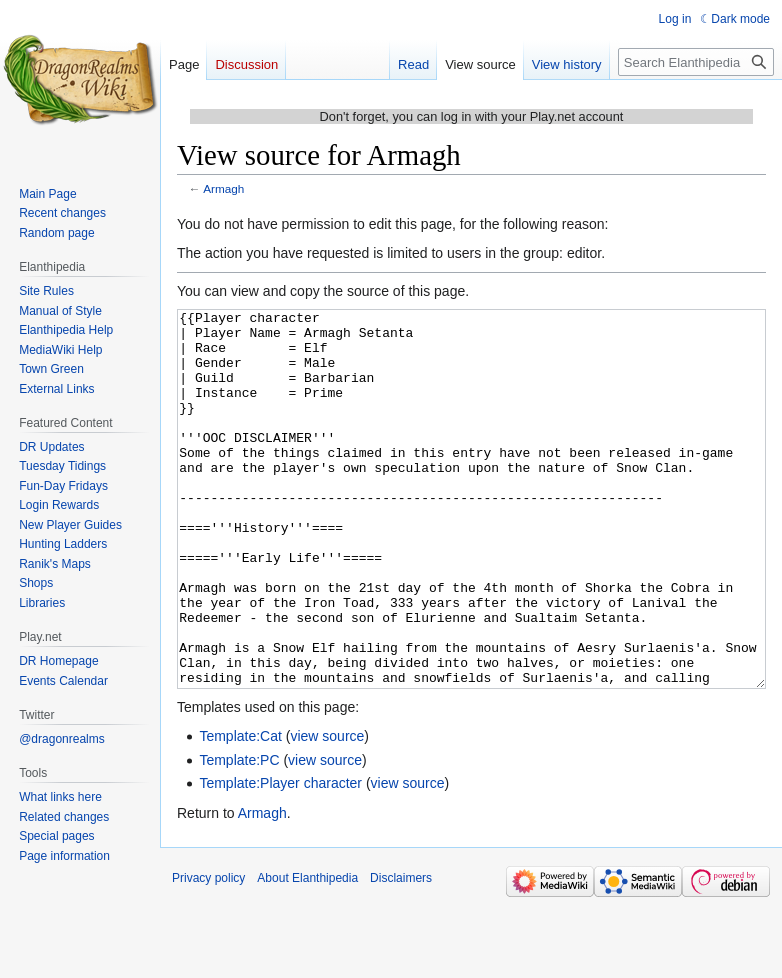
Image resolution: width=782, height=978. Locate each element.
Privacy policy (208, 953)
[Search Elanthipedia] (696, 62)
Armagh (223, 188)
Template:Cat (240, 811)
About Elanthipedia (307, 953)
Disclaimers (401, 953)
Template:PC (239, 835)
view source (327, 811)
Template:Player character (280, 858)
